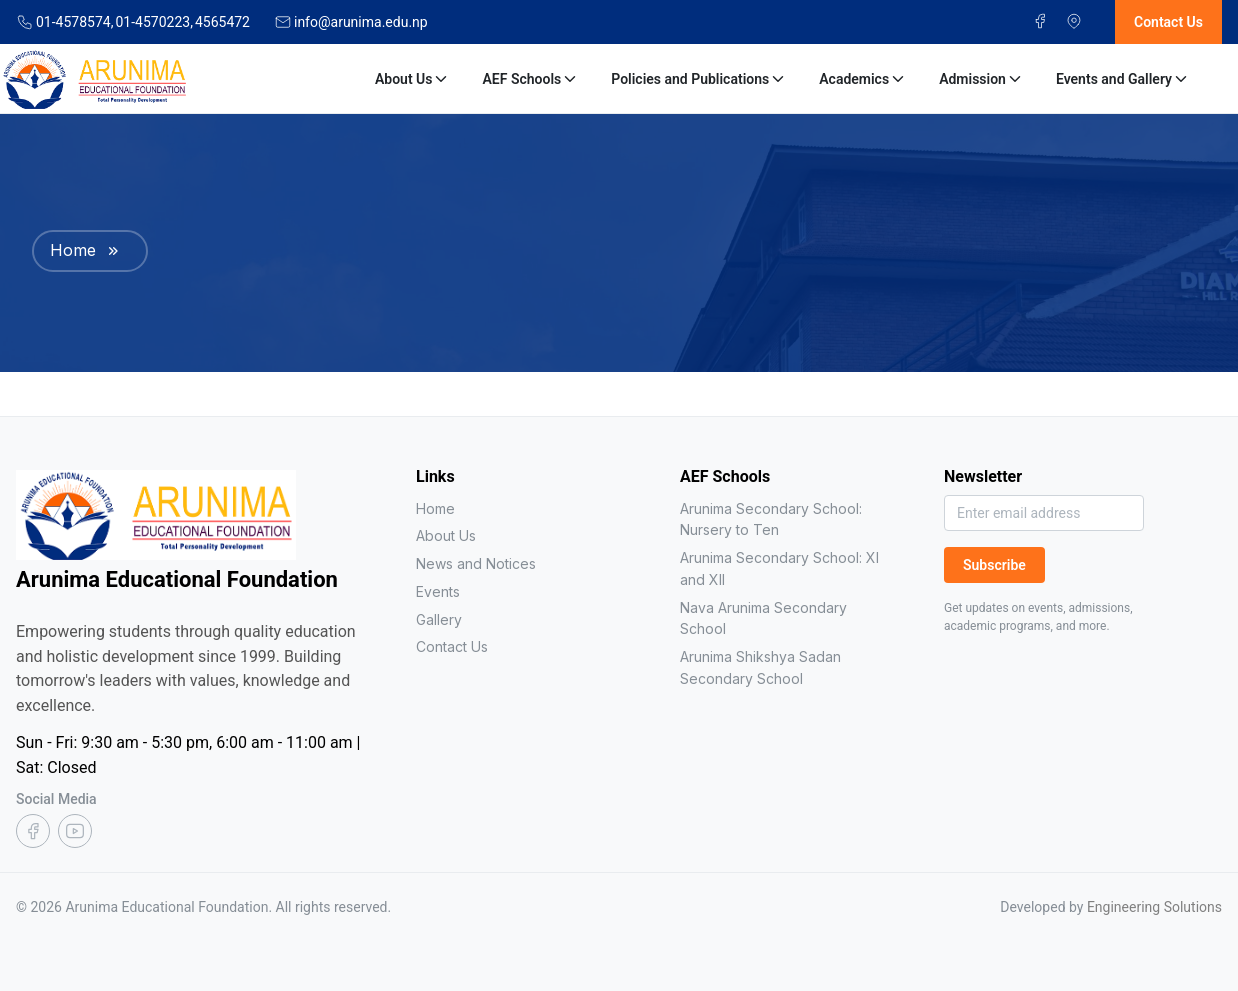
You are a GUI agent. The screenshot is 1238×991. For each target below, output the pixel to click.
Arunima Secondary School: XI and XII (779, 568)
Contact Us (452, 646)
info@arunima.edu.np (361, 22)
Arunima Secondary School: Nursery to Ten (771, 519)
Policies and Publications (699, 79)
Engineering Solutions (1154, 907)
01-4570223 (153, 22)
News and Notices (476, 563)
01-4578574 (74, 22)
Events (438, 591)
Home (73, 250)
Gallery (439, 619)
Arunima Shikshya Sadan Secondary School (760, 667)
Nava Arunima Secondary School (763, 618)
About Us (413, 79)
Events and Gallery (1123, 79)
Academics (863, 79)
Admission (981, 79)
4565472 (222, 22)
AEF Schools (530, 79)
